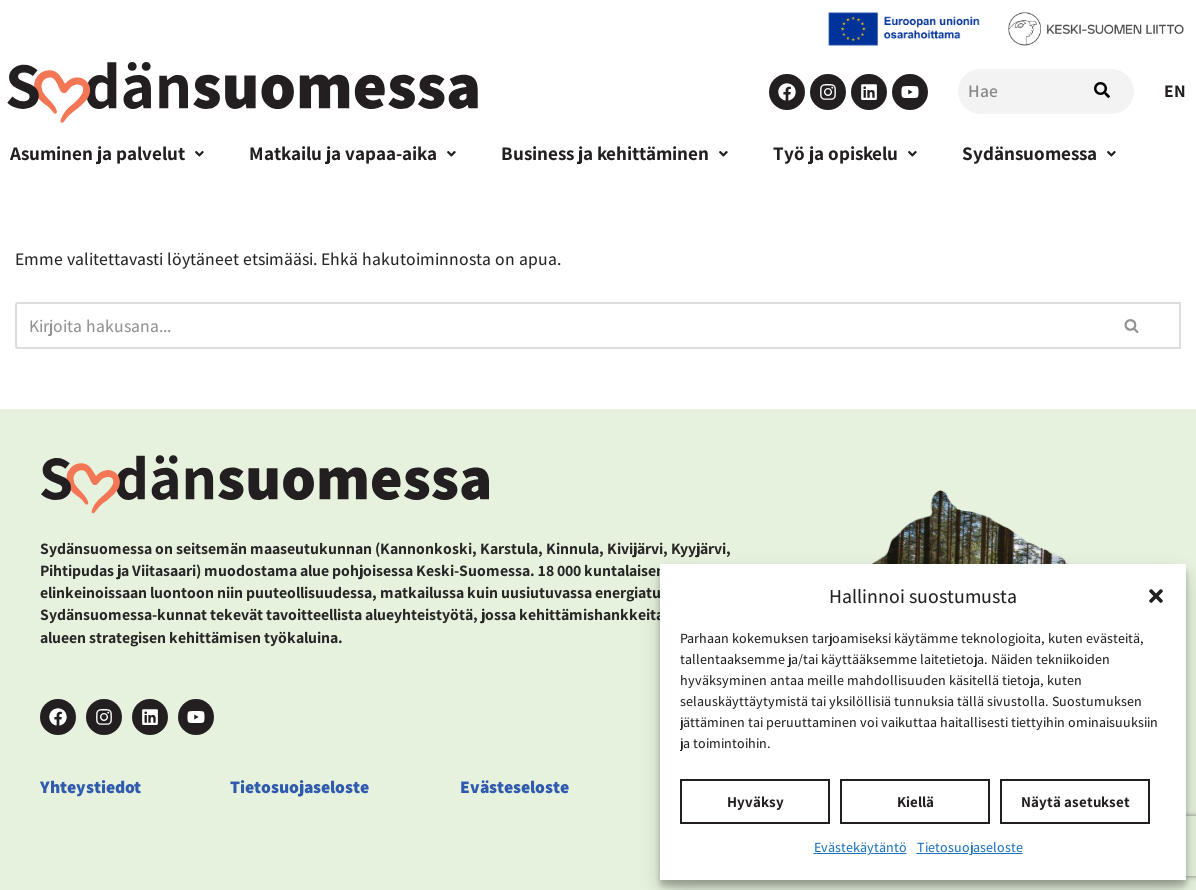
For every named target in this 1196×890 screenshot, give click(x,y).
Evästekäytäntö (860, 847)
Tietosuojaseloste (970, 847)
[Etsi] (550, 325)
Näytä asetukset (1075, 801)
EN (1175, 90)
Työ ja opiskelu (845, 153)
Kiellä (915, 801)
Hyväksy (755, 801)
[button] (1156, 596)
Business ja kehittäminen (614, 153)
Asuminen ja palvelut (107, 153)
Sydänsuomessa (1039, 153)
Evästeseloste (514, 786)
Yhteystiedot (90, 786)
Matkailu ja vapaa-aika (352, 153)
